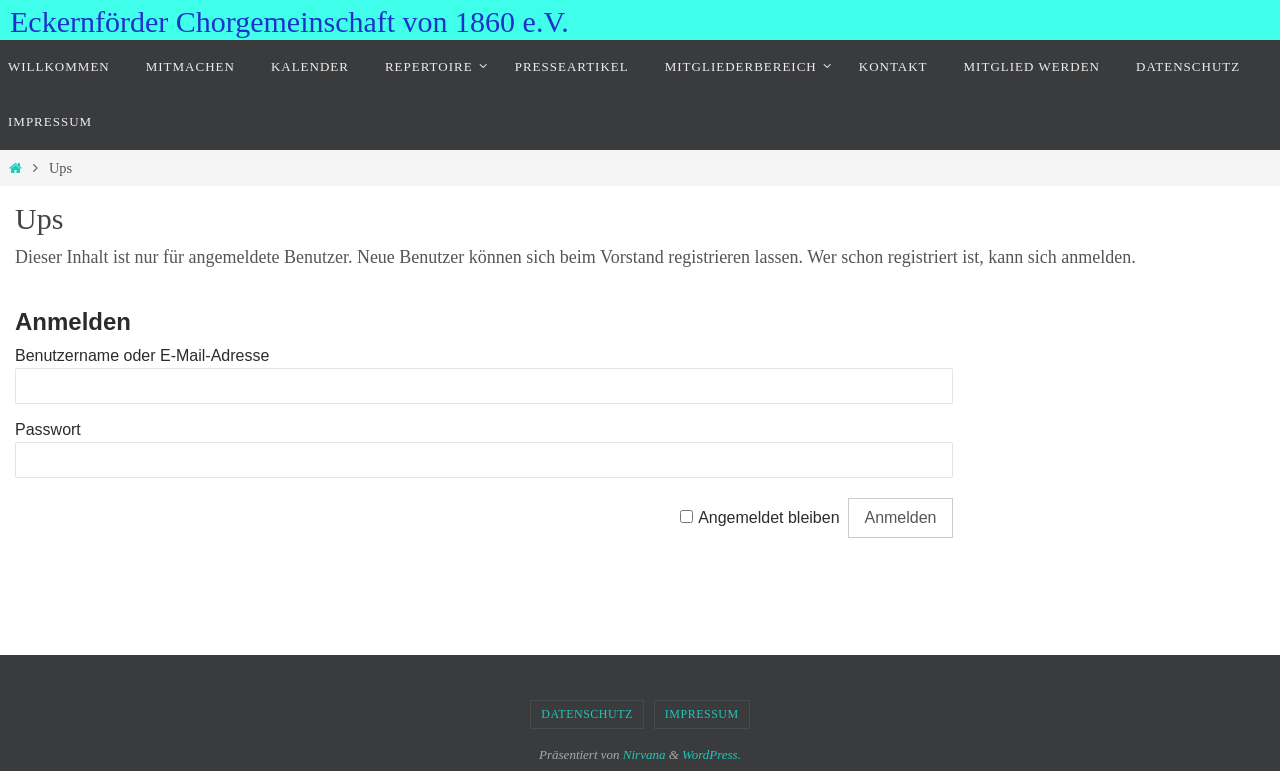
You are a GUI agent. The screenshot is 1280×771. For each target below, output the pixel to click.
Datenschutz (587, 714)
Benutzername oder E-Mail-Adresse (142, 355)
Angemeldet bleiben (768, 517)
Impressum (702, 714)
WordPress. (711, 754)
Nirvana (644, 754)
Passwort (48, 429)
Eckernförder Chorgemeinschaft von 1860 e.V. (289, 21)
